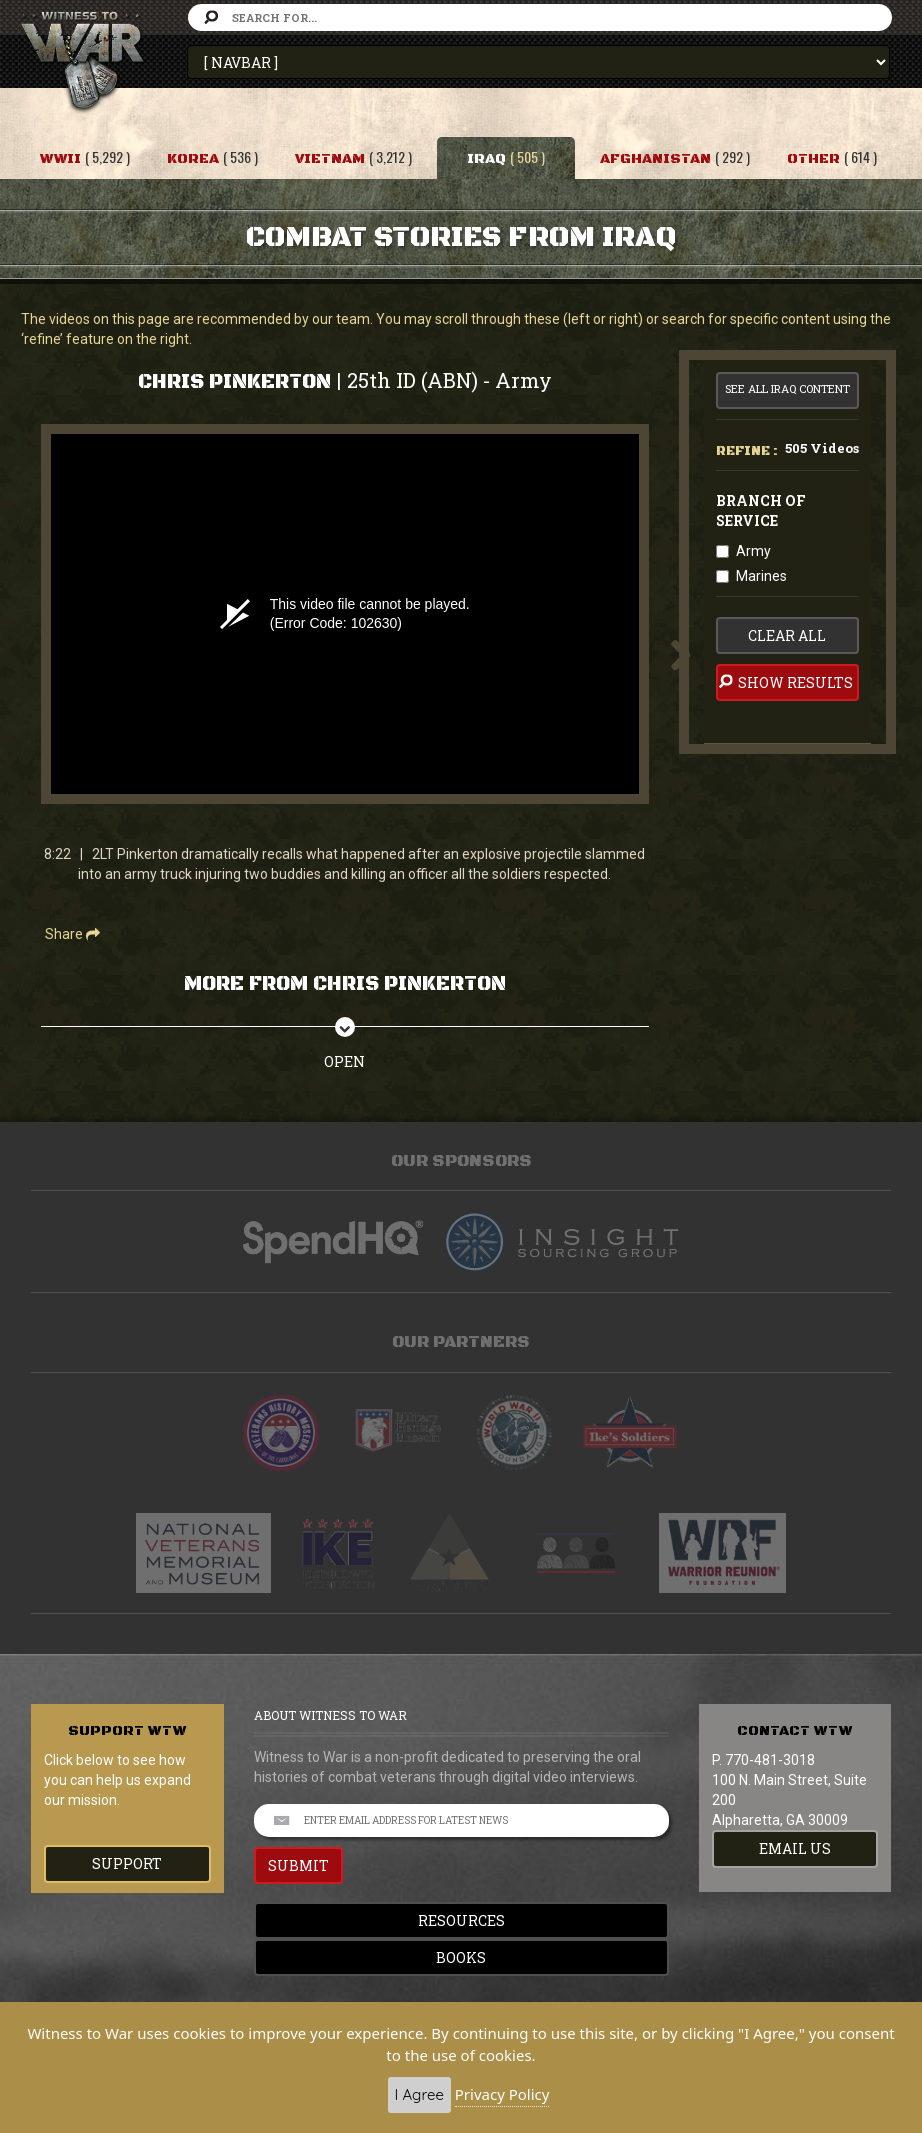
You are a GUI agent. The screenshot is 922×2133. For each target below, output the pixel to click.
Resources (461, 1920)
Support (127, 1863)
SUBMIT (298, 1865)
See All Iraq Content (787, 388)
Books (461, 1957)
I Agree (419, 2094)
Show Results (784, 682)
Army (753, 551)
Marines (761, 576)
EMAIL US (795, 1848)
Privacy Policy (502, 2094)
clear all (787, 635)
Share (72, 934)
